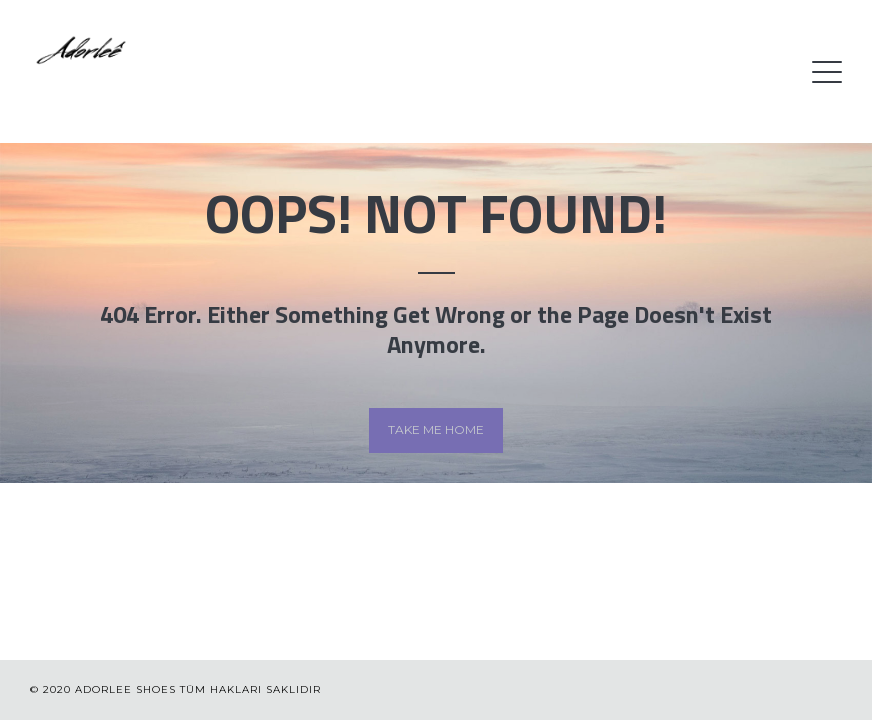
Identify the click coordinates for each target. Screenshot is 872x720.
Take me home (436, 429)
